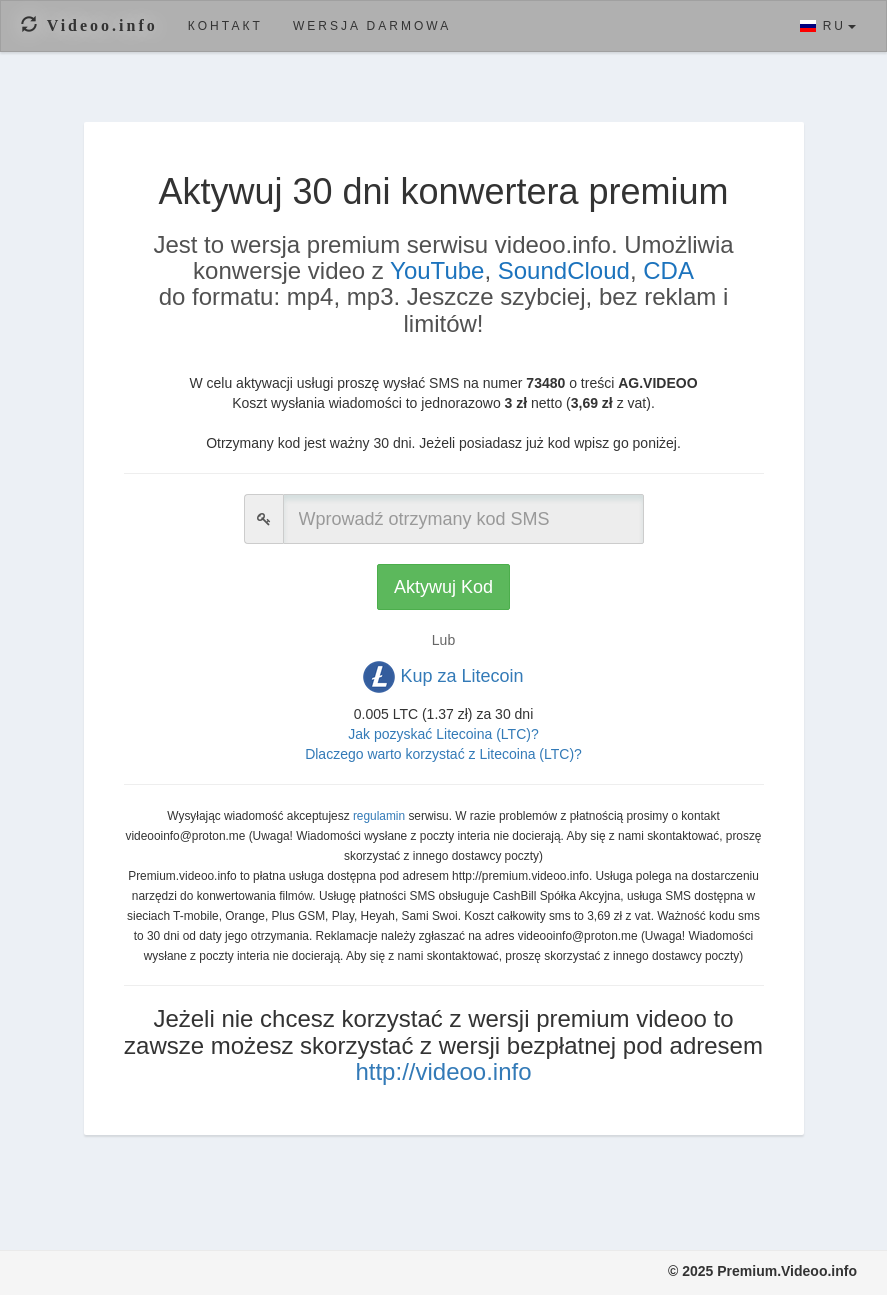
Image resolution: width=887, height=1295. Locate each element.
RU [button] (828, 26)
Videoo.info (89, 25)
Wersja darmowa (372, 26)
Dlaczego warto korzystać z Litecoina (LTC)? (443, 754)
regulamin (379, 816)
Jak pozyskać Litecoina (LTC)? (443, 734)
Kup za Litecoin (443, 677)
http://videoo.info (443, 1071)
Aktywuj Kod (443, 587)
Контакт (225, 26)
